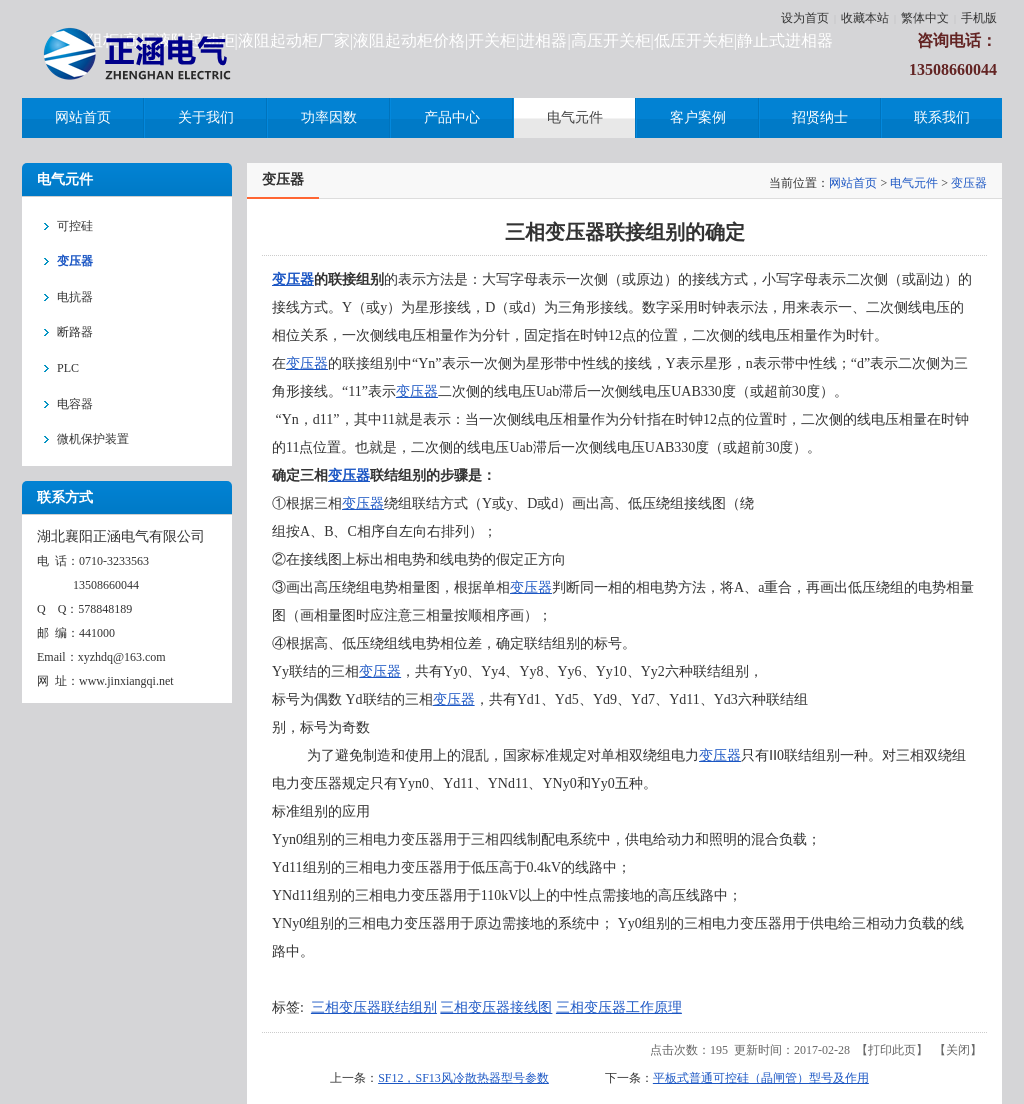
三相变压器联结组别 (374, 1007)
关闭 (958, 1050)
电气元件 (914, 183)
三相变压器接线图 (496, 1007)
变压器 (969, 183)
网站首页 (853, 183)
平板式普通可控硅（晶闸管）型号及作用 (761, 1078)
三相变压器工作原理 (619, 1007)
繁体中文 (925, 18)
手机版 (979, 18)
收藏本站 (865, 18)
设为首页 (805, 18)
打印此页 (892, 1050)
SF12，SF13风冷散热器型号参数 (463, 1078)
